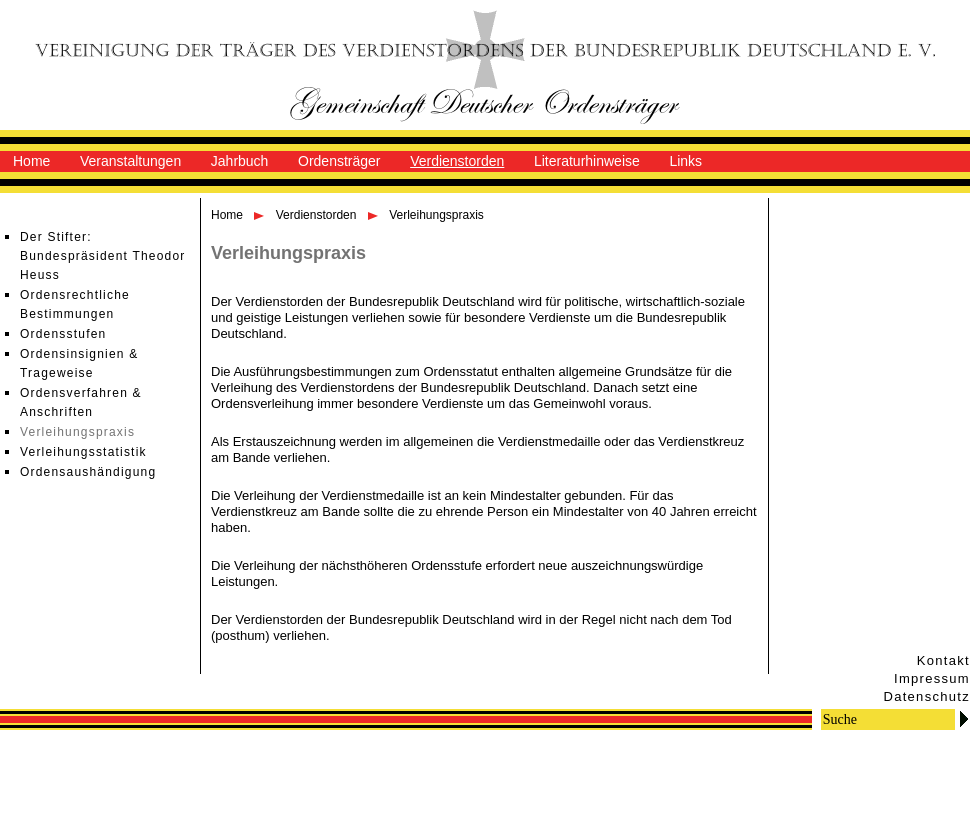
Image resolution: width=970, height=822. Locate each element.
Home (31, 161)
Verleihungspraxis (77, 432)
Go (964, 718)
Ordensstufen (63, 334)
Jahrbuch (240, 161)
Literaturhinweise (587, 161)
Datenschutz (926, 696)
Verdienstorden (457, 161)
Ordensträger (339, 161)
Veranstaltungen (130, 161)
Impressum (932, 678)
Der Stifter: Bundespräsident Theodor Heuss (102, 256)
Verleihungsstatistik (83, 452)
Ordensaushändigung (88, 472)
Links (685, 161)
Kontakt (943, 660)
